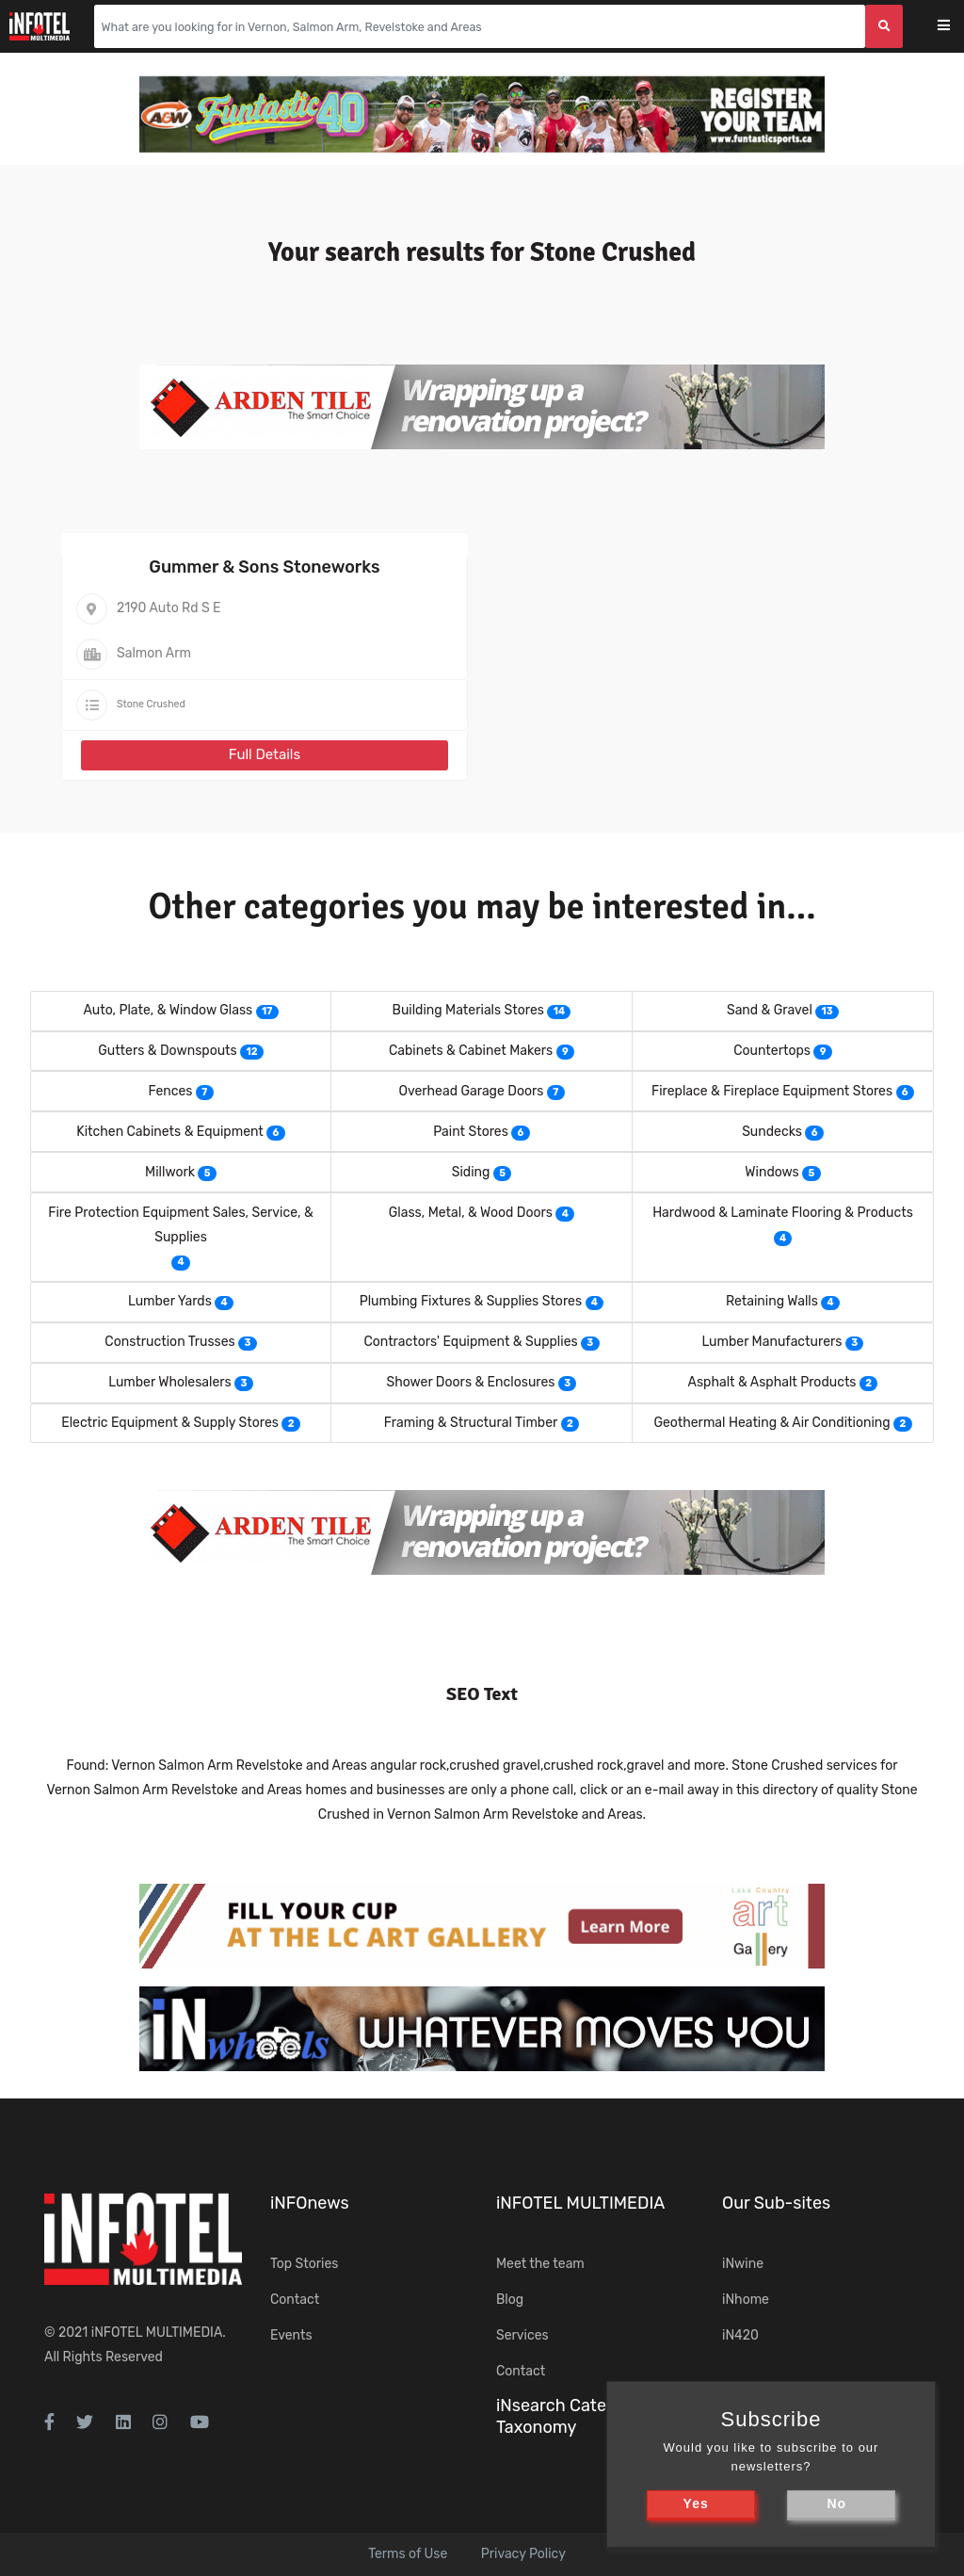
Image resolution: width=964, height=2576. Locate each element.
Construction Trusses (169, 1342)
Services (522, 2335)
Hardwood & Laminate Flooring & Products (782, 1213)
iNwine (742, 2264)
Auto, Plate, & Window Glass (167, 1010)
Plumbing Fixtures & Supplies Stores (471, 1301)
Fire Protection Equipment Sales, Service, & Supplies (180, 1225)
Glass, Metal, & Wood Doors (471, 1213)
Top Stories (304, 2264)
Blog (509, 2300)
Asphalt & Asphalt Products (772, 1382)
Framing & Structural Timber (471, 1423)
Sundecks (772, 1132)
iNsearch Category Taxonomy (568, 2416)
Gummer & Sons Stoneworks (264, 567)
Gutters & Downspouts (167, 1051)
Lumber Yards (170, 1301)
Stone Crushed (151, 704)
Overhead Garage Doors (470, 1091)
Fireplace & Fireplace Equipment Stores (771, 1091)
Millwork (170, 1172)
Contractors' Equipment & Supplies (470, 1342)
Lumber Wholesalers (170, 1382)
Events (291, 2335)
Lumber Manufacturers (771, 1342)
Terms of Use (407, 2554)
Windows (771, 1172)
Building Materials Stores (468, 1010)
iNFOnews (309, 2203)
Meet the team (540, 2264)
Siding (471, 1172)
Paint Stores (470, 1132)
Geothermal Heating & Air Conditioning (771, 1423)
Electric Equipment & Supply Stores (170, 1423)
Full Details (264, 754)
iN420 (740, 2335)
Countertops (772, 1051)
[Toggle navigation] (956, 27)
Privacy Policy (523, 2554)
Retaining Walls (772, 1301)
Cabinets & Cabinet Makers (471, 1051)
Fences (170, 1091)
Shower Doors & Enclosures (470, 1382)
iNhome (745, 2300)
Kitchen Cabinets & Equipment (170, 1132)
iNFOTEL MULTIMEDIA (157, 2333)
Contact (294, 2300)
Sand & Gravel (769, 1010)
